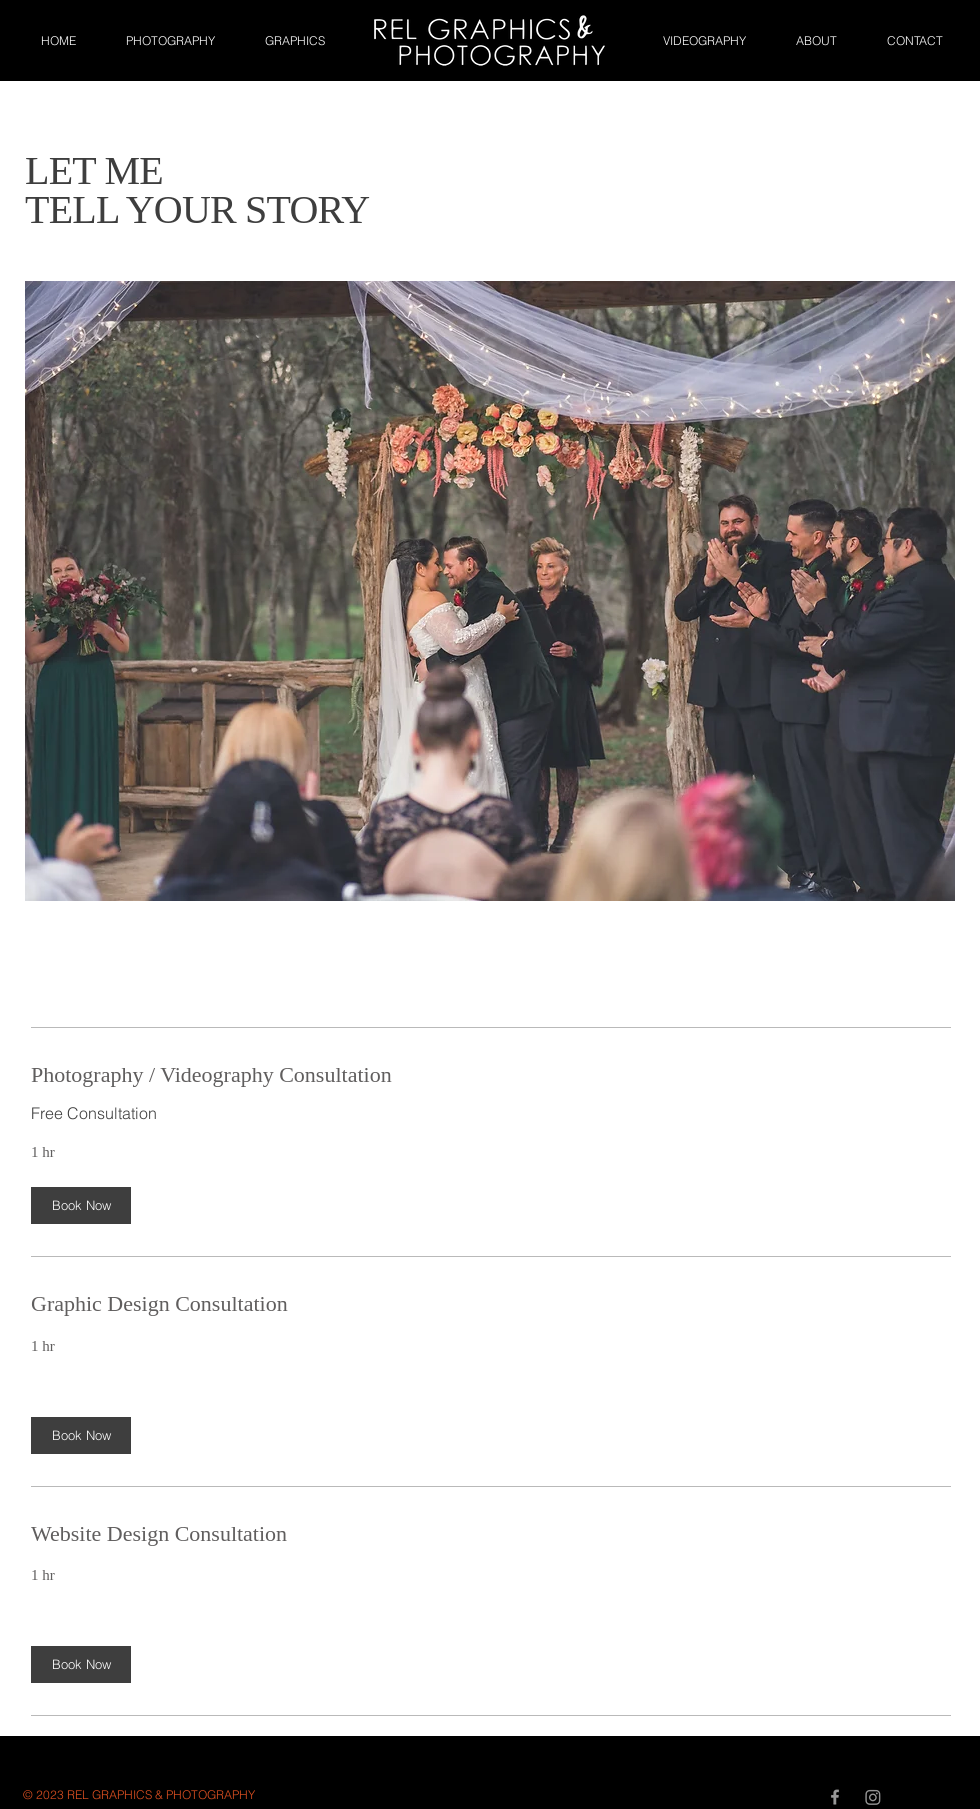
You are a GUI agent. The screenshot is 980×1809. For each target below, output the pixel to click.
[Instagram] (873, 1797)
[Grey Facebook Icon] (835, 1797)
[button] (81, 1206)
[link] (491, 1074)
